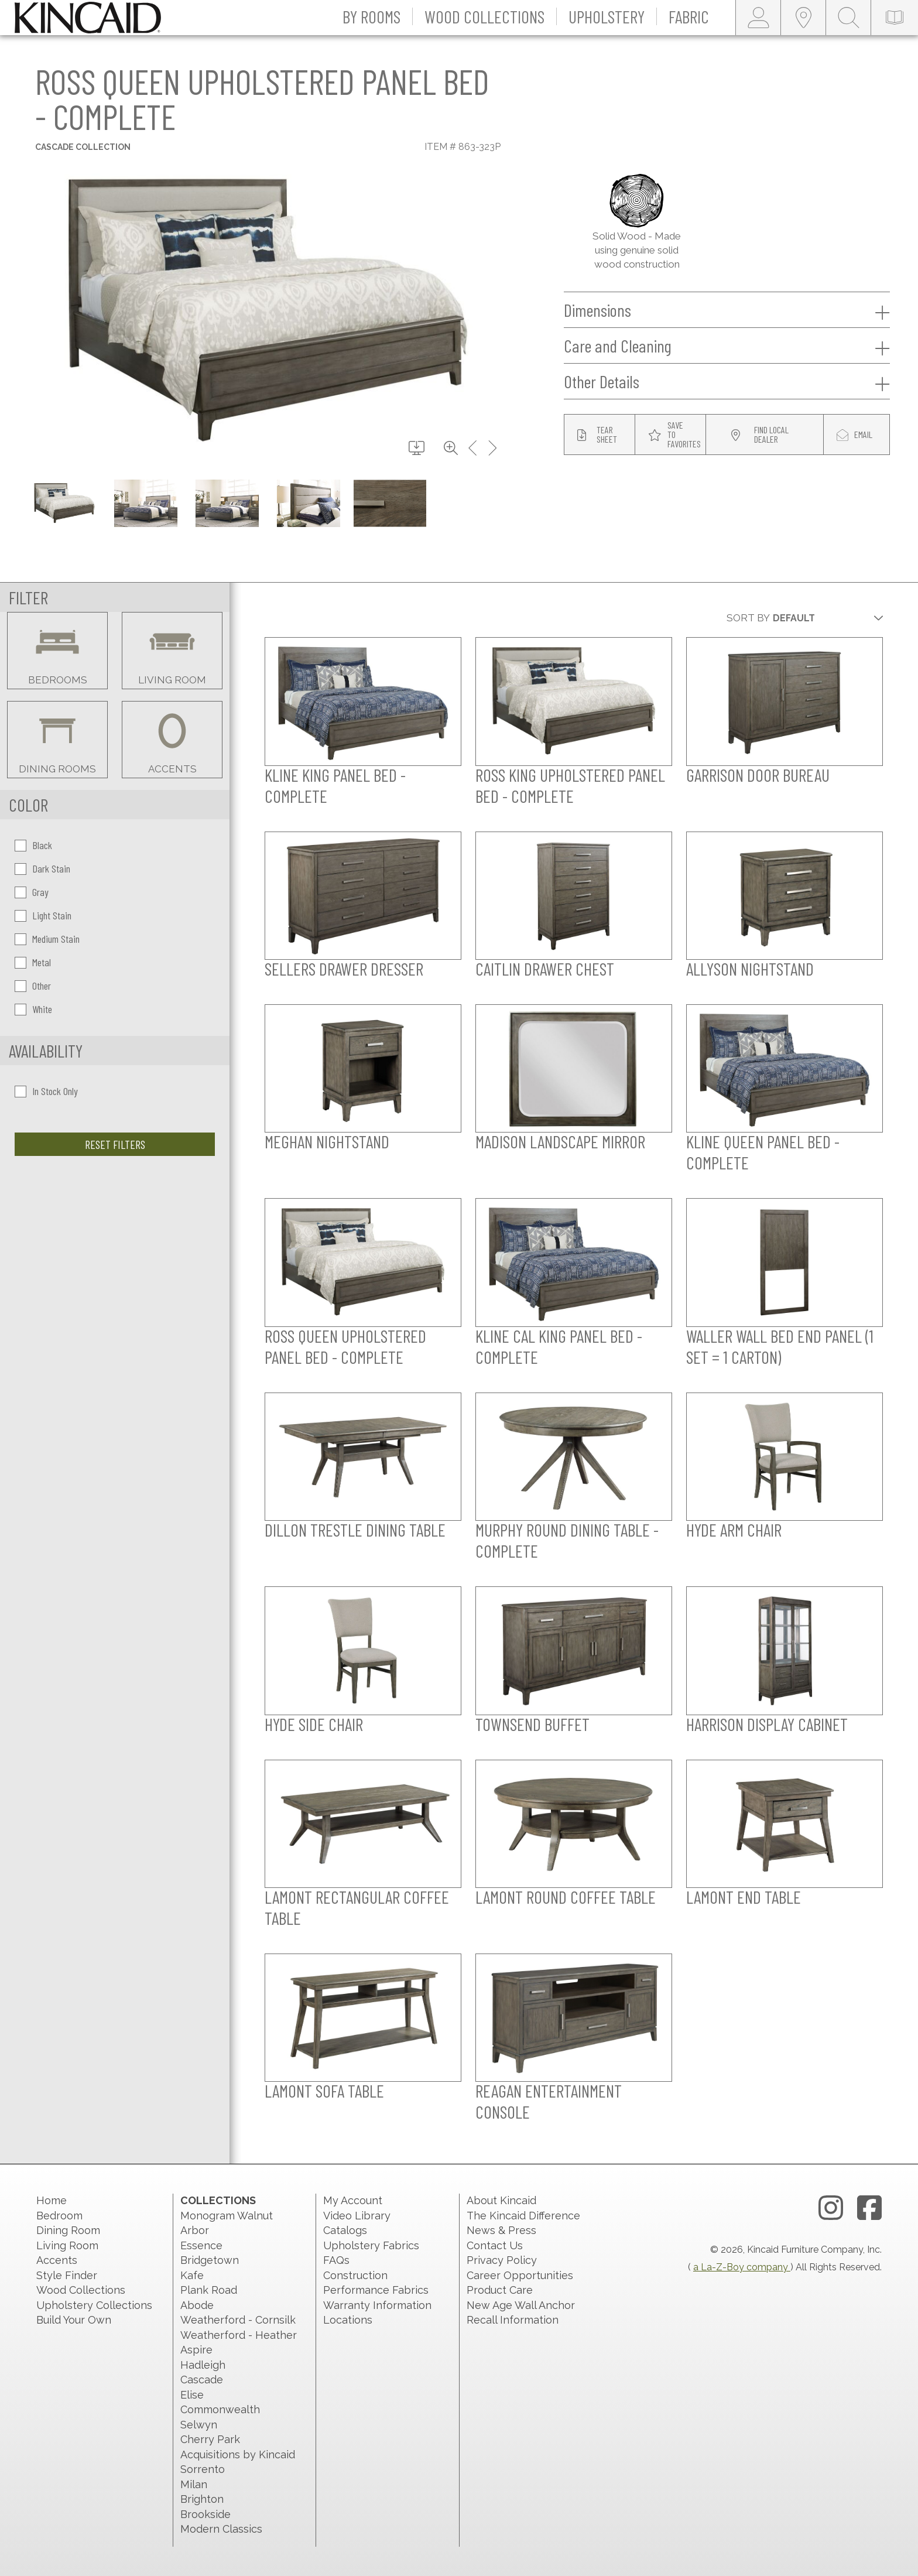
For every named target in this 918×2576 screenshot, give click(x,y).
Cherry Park (210, 2439)
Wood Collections (80, 2290)
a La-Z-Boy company (741, 2267)
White (33, 1009)
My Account (352, 2200)
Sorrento (202, 2469)
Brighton (202, 2499)
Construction (355, 2275)
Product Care (500, 2290)
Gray (32, 892)
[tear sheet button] (599, 434)
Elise (192, 2395)
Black (33, 845)
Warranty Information (377, 2305)
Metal (33, 962)
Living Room (67, 2245)
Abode (197, 2305)
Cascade (201, 2379)
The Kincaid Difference (523, 2215)
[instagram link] (830, 2208)
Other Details (727, 382)
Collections (218, 2200)
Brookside (205, 2514)
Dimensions (727, 310)
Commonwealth (220, 2409)
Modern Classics (221, 2529)
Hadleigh (202, 2365)
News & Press (501, 2230)
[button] (372, 17)
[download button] (416, 448)
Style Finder (66, 2275)
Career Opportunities (520, 2275)
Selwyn (198, 2424)
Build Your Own (73, 2320)
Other (33, 985)
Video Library (357, 2215)
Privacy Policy (502, 2260)
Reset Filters (115, 1144)
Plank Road (208, 2290)
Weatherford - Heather (238, 2335)
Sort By (748, 618)
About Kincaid (501, 2200)
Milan (193, 2484)
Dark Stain (42, 868)
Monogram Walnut (226, 2215)
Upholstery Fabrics (371, 2245)
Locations (347, 2320)
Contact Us (495, 2245)
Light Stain (43, 915)
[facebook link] (869, 2208)
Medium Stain (47, 938)
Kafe (192, 2275)
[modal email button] (856, 435)
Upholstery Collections (94, 2305)
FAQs (336, 2260)
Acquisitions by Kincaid (237, 2454)
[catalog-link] (894, 17)
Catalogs (345, 2230)
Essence (201, 2245)
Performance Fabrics (376, 2290)
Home (51, 2200)
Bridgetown (209, 2260)
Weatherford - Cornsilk (238, 2320)
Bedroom (59, 2215)
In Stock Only (46, 1091)
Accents (56, 2260)
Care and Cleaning (727, 346)
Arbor (194, 2230)
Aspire (196, 2350)
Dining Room (68, 2230)
